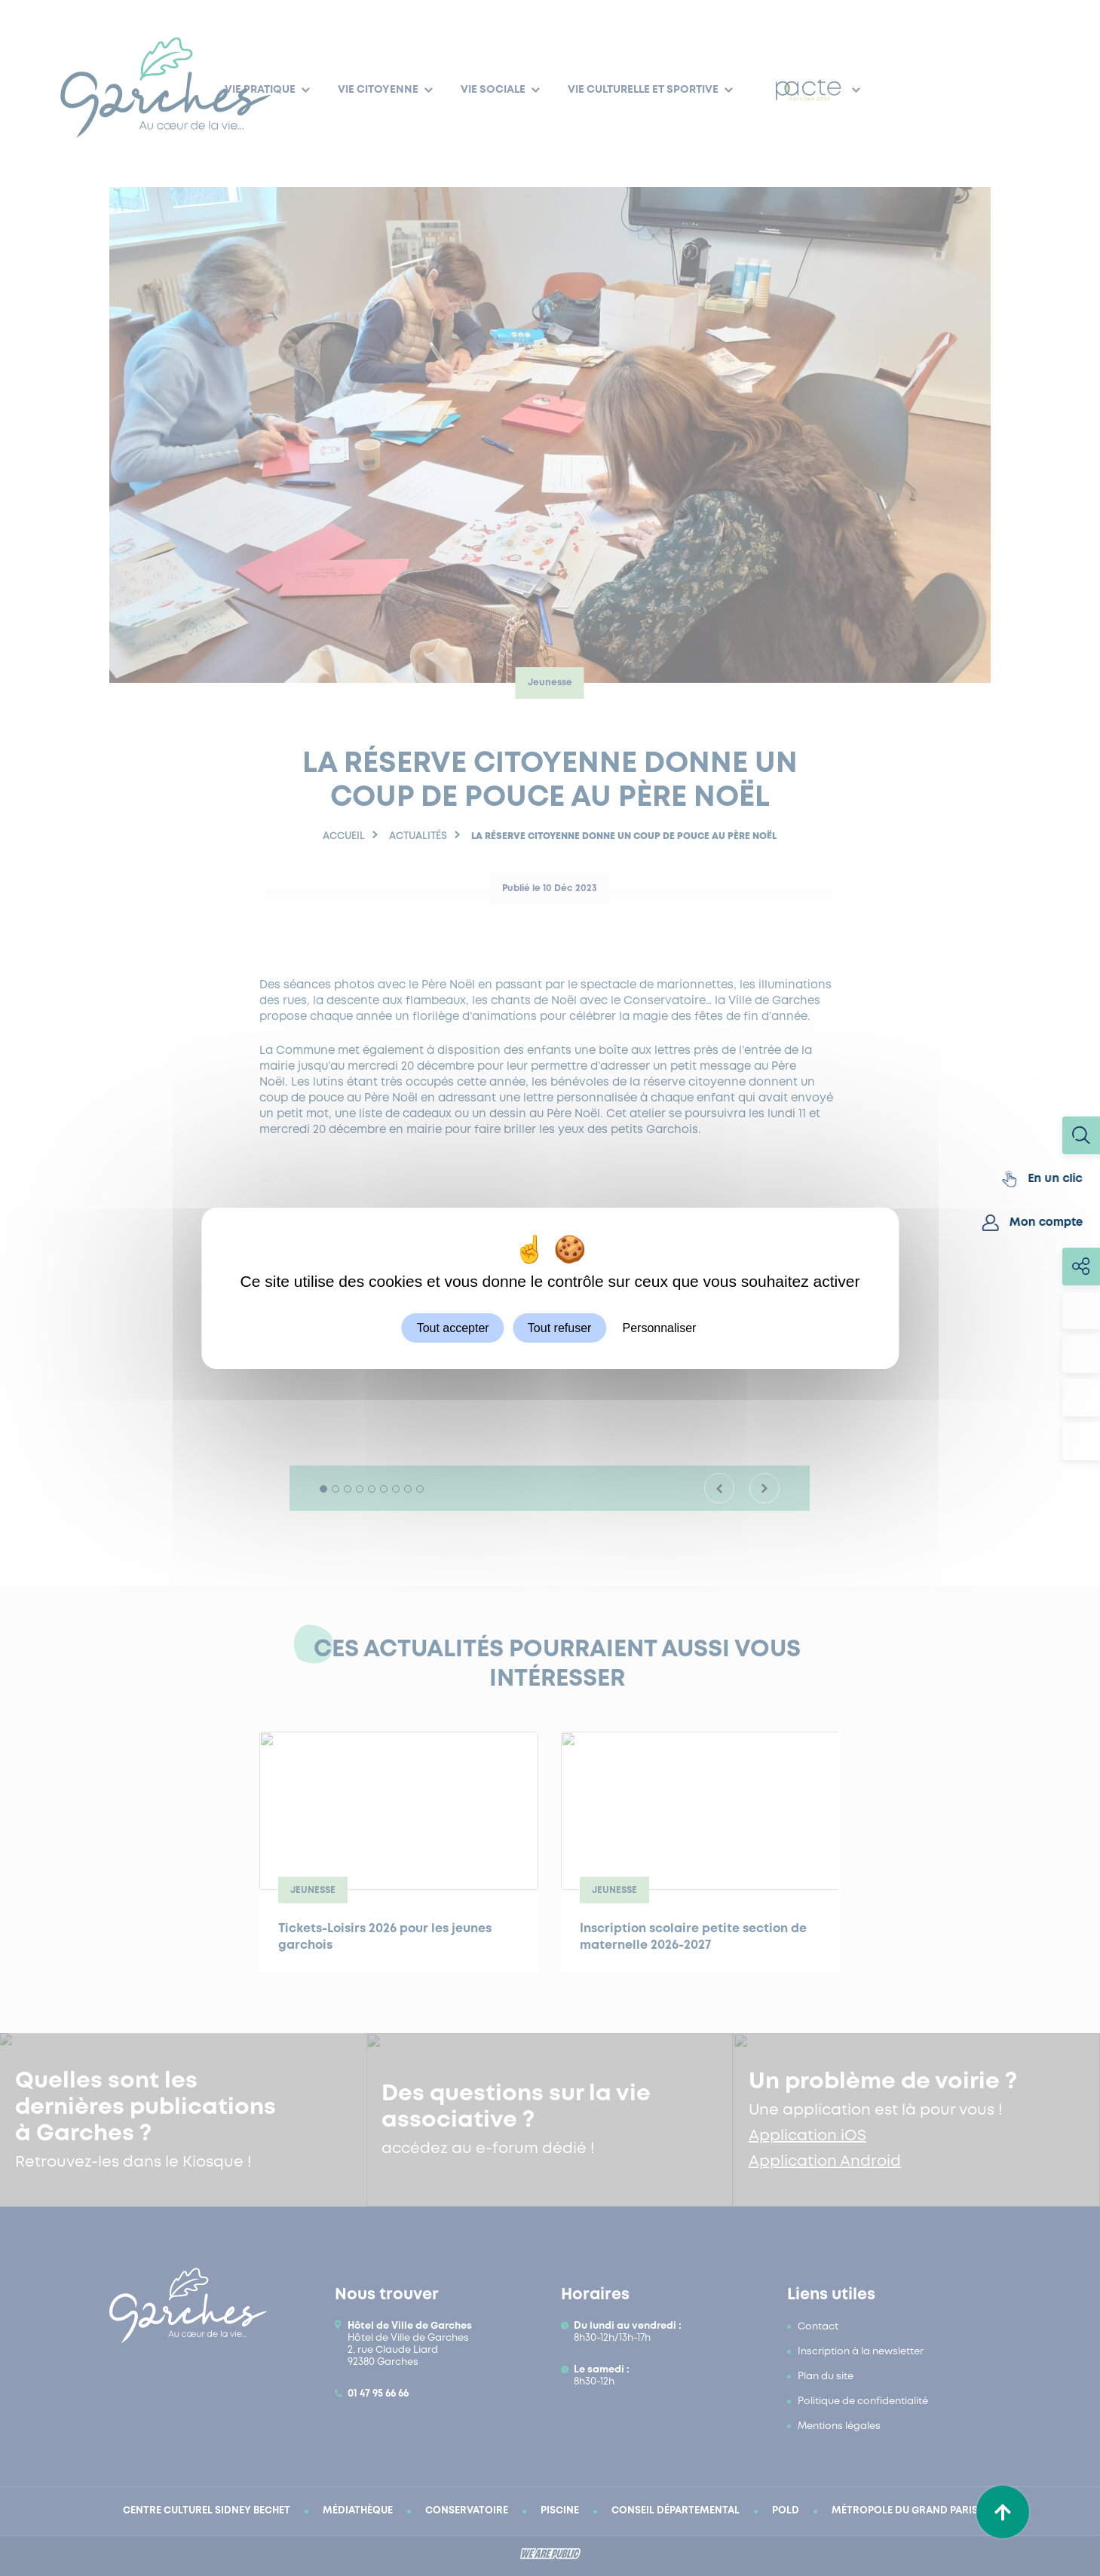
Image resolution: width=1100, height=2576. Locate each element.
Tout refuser (559, 1327)
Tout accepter (453, 1327)
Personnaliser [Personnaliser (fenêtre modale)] (660, 1327)
